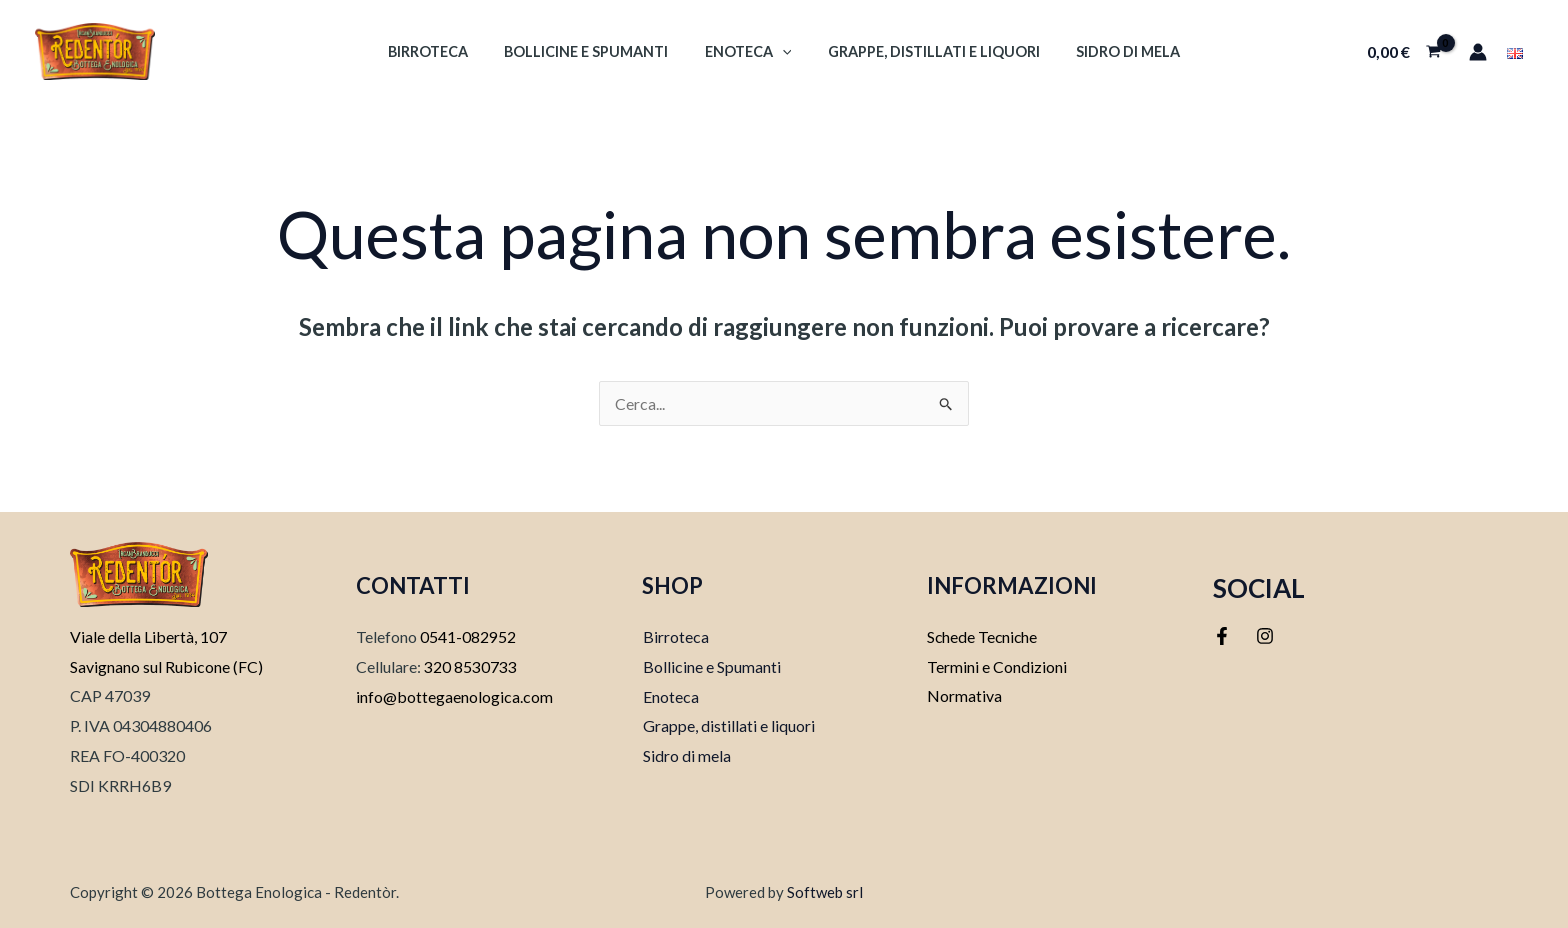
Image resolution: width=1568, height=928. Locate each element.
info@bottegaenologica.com (454, 696)
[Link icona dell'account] (1478, 52)
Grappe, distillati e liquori (728, 725)
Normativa (964, 696)
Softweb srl (825, 892)
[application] (782, 51)
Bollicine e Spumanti (594, 51)
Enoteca (748, 51)
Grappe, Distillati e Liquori (926, 51)
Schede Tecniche (983, 636)
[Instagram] (1265, 636)
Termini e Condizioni (997, 666)
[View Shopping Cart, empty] (1403, 52)
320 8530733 (469, 666)
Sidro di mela (1113, 51)
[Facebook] (1222, 636)
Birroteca (443, 51)
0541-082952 (468, 636)
